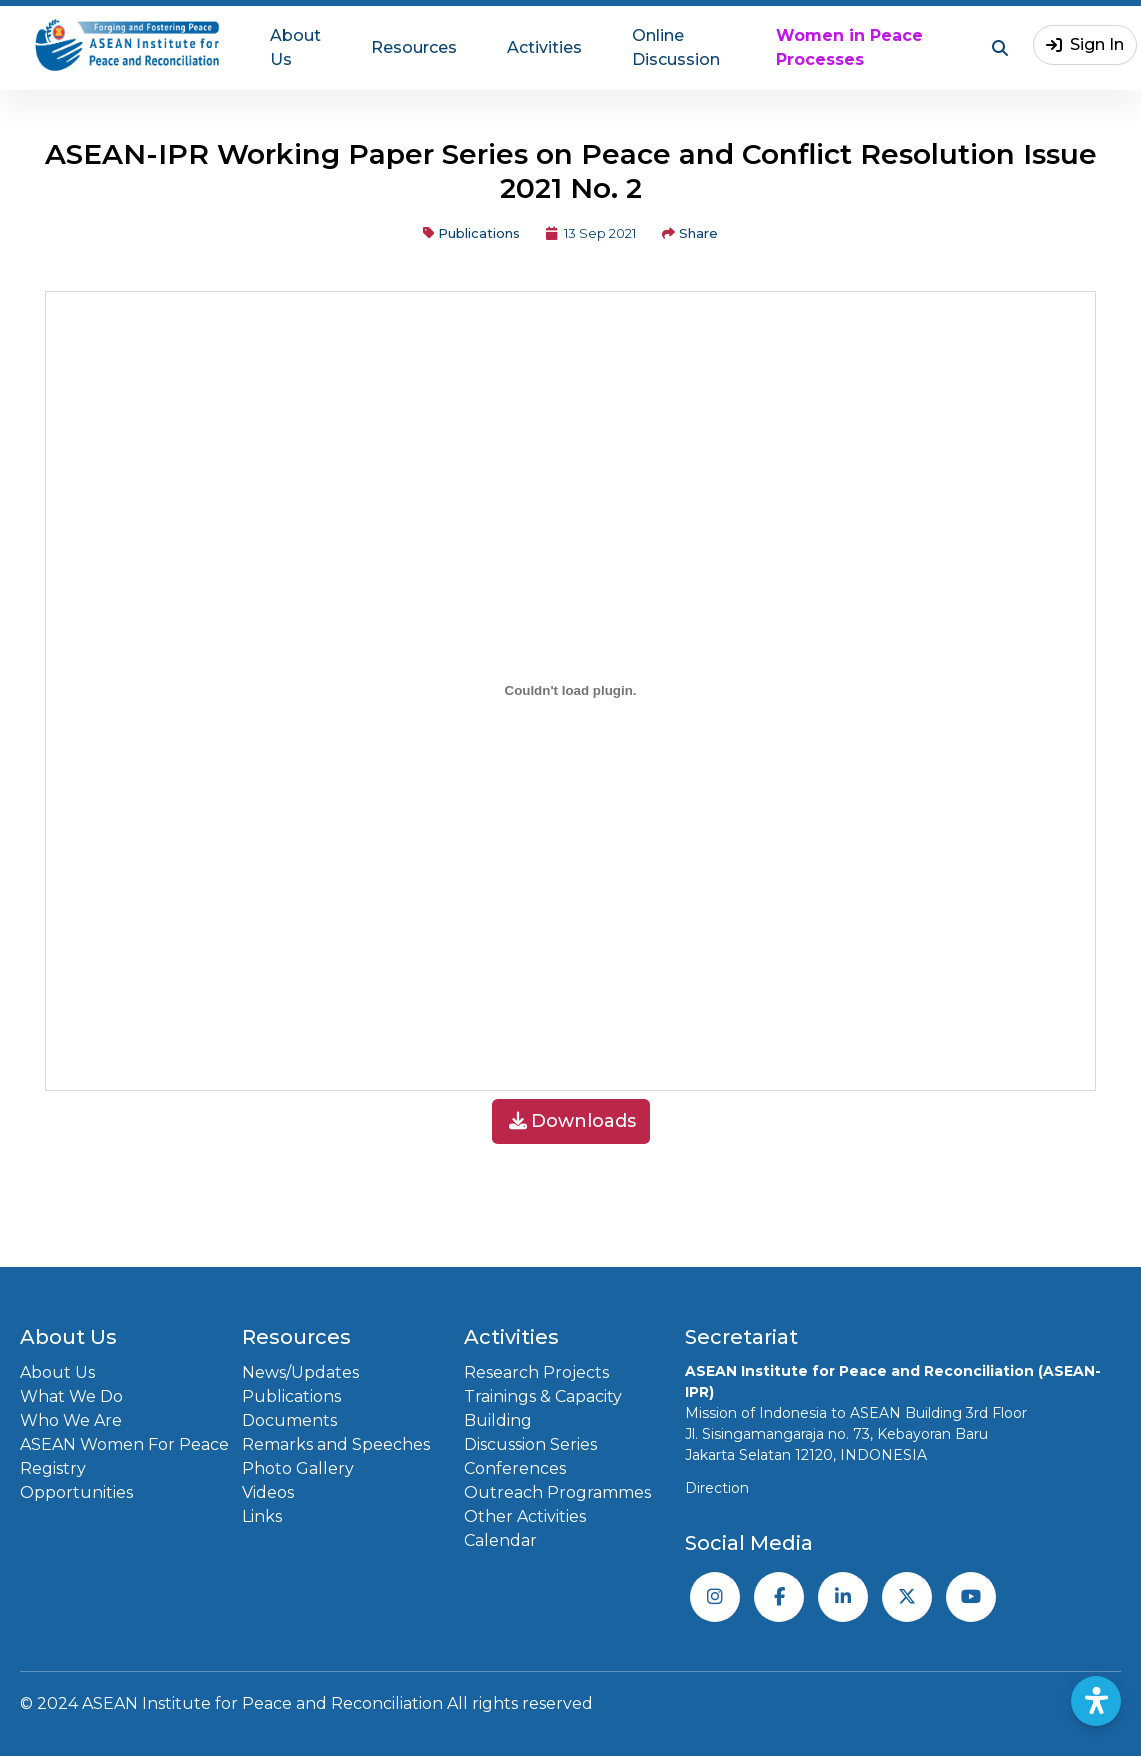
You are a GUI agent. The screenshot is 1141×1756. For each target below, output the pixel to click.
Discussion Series (530, 1444)
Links (262, 1516)
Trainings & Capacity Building (543, 1408)
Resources (414, 47)
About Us (295, 47)
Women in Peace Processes (849, 47)
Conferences (515, 1468)
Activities (544, 47)
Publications (471, 233)
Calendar (500, 1540)
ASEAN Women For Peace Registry (124, 1456)
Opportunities (76, 1492)
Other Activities (525, 1516)
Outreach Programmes (557, 1492)
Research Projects (536, 1372)
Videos (268, 1492)
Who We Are (71, 1420)
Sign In (1085, 44)
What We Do (71, 1396)
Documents (289, 1420)
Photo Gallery (298, 1468)
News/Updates (300, 1372)
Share (690, 233)
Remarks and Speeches (336, 1444)
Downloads (572, 1121)
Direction (717, 1488)
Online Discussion (676, 47)
